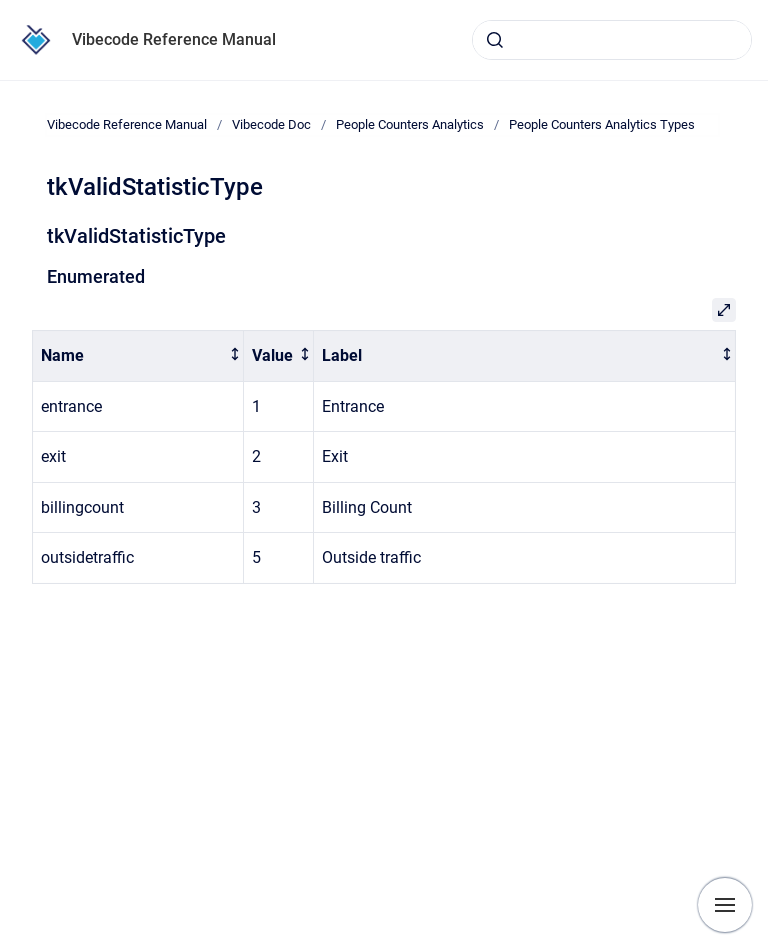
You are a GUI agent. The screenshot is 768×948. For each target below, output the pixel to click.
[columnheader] (138, 356)
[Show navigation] (725, 905)
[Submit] (495, 40)
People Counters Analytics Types (602, 124)
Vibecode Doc (271, 124)
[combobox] (612, 40)
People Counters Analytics (410, 124)
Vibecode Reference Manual (174, 39)
